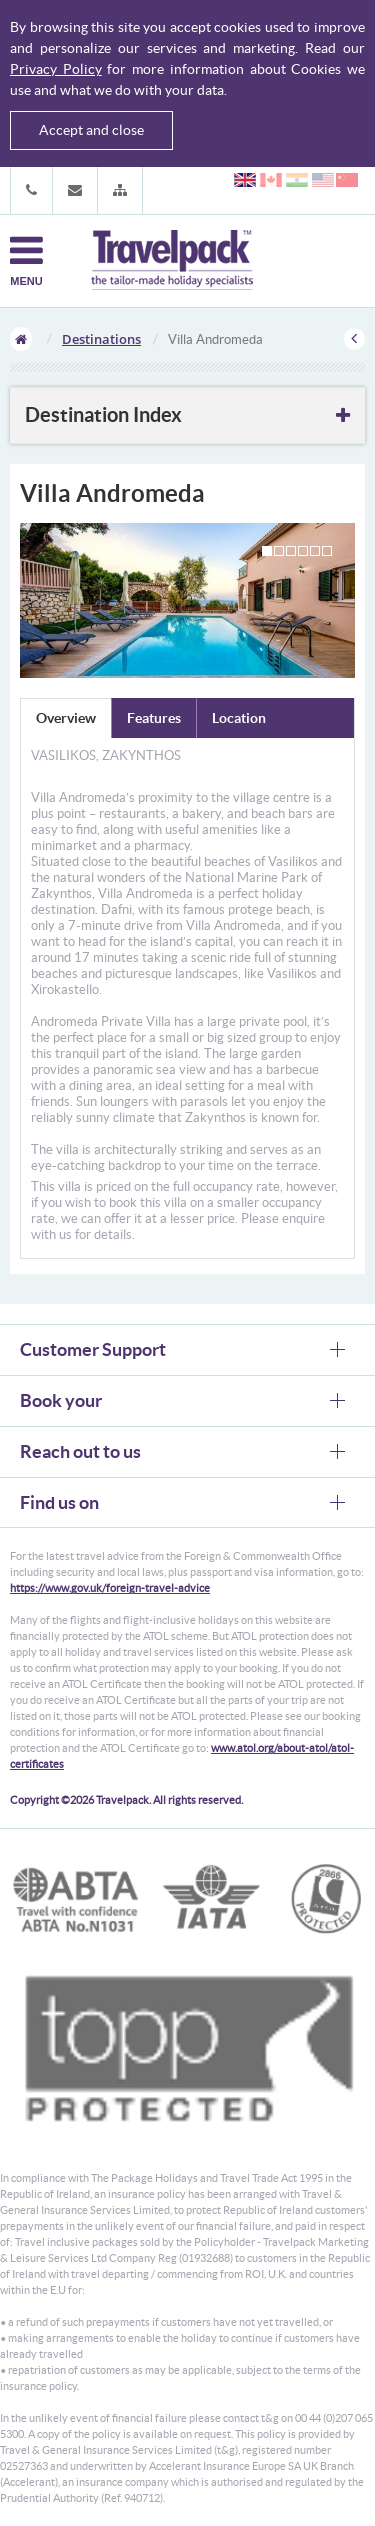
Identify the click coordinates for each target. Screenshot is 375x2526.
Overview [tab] (66, 718)
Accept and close (91, 130)
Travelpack (172, 261)
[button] (120, 190)
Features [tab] (154, 718)
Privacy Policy (56, 69)
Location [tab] (239, 718)
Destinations (101, 339)
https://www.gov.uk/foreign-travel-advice (110, 1588)
